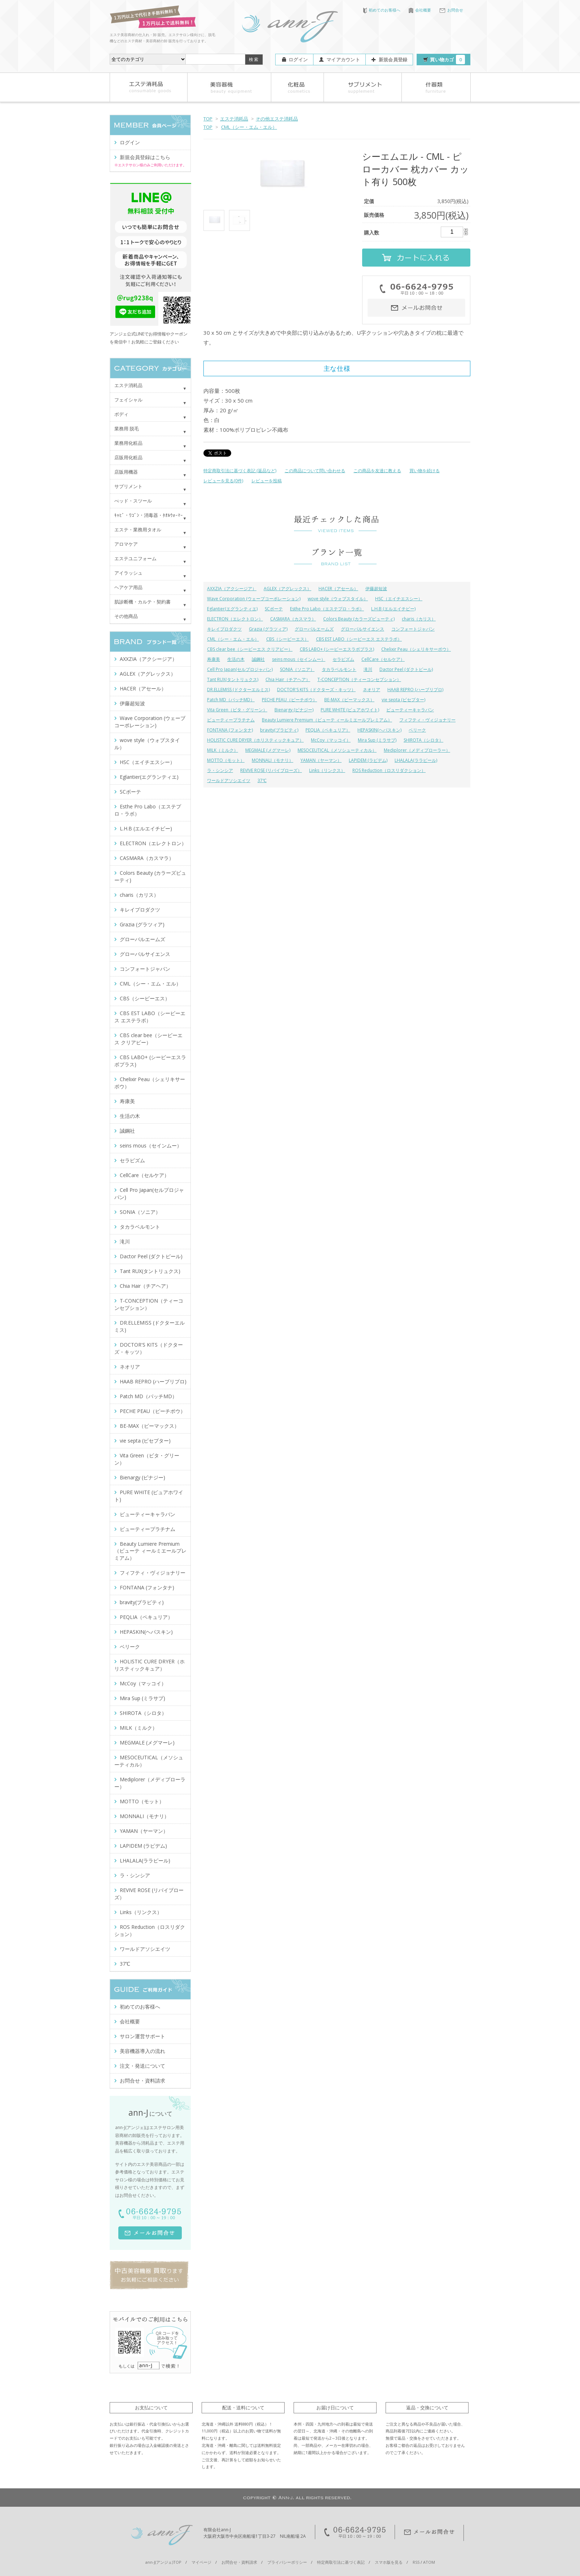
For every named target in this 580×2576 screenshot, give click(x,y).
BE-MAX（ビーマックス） (349, 700)
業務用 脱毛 (126, 428)
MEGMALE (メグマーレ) (267, 750)
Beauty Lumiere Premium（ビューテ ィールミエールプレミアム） (327, 720)
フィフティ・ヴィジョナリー (427, 720)
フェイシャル (128, 399)
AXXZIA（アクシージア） (231, 588)
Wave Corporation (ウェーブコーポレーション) (253, 599)
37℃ (262, 780)
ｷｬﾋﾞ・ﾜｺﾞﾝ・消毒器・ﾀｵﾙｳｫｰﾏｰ (148, 515)
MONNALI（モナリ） (272, 760)
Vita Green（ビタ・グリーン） (237, 710)
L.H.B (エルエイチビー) (393, 609)
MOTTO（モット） (226, 760)
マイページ (201, 2562)
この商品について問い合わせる (315, 471)
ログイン (298, 59)
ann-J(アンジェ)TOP (163, 2562)
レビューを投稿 (266, 481)
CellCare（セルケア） (383, 659)
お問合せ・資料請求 (142, 2080)
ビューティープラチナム (231, 720)
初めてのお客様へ (381, 10)
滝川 (368, 669)
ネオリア (371, 689)
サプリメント (128, 486)
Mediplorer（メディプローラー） (417, 750)
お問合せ (451, 10)
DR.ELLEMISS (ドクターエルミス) (238, 689)
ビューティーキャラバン (410, 710)
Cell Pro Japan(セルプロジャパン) (240, 669)
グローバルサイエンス (362, 629)
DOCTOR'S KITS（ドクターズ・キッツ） (316, 689)
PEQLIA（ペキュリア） (328, 730)
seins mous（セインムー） (298, 659)
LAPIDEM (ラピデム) (368, 760)
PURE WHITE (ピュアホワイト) (350, 710)
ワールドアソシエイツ (228, 780)
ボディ (121, 414)
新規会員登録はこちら (145, 157)
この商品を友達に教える (377, 471)
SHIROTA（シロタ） (423, 740)
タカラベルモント (339, 669)
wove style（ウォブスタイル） (338, 599)
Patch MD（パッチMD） (231, 700)
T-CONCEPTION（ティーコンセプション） (359, 679)
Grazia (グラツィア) (268, 629)
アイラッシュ (128, 573)
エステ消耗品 (234, 118)
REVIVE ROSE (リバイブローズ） (271, 770)
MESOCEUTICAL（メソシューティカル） (337, 750)
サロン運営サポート (142, 2036)
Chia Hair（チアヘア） (287, 679)
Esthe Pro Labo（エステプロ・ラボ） (327, 609)
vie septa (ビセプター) (403, 700)
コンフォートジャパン (413, 629)
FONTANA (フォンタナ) (230, 730)
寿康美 (213, 659)
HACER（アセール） (338, 588)
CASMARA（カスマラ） (293, 619)
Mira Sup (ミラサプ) (377, 740)
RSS (416, 2562)
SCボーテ (274, 609)
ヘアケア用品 (128, 587)
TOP (207, 118)
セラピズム (343, 659)
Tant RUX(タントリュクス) (232, 679)
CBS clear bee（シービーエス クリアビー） (250, 649)
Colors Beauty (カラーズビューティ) (359, 619)
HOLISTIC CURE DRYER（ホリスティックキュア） (255, 740)
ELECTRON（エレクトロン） (235, 619)
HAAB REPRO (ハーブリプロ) (415, 689)
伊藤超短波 (376, 588)
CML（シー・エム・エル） (249, 127)
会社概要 (420, 10)
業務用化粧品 (128, 443)
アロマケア (126, 544)
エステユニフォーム (135, 558)
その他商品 (126, 616)
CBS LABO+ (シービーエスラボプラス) (337, 649)
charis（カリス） (419, 619)
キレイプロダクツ (224, 629)
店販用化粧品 (128, 457)
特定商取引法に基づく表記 (341, 2562)
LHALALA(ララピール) (416, 760)
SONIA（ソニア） (297, 669)
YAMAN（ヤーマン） (321, 760)
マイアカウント (343, 59)
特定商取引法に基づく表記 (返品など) (239, 471)
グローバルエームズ (314, 629)
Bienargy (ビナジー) (293, 710)
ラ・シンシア (220, 770)
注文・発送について (142, 2065)
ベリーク (417, 730)
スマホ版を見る (389, 2562)
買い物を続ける (424, 471)
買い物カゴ (447, 59)
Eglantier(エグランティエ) (232, 609)
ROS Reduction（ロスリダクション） (389, 770)
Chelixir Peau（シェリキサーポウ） (416, 649)
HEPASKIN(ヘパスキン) (379, 730)
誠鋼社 (258, 659)
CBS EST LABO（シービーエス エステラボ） (359, 639)
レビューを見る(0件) (223, 481)
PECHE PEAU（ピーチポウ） (289, 700)
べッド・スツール (133, 500)
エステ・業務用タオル (137, 529)
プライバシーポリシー (287, 2562)
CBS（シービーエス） (287, 639)
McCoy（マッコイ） (331, 740)
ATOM (429, 2562)
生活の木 (236, 659)
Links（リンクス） (327, 770)
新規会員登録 (393, 59)
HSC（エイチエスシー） (398, 599)
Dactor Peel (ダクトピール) (406, 669)
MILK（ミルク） (222, 750)
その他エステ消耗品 (277, 118)
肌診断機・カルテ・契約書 (142, 601)
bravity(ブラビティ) (279, 730)
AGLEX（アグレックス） (287, 588)
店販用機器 (126, 472)
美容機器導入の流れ (142, 2051)
